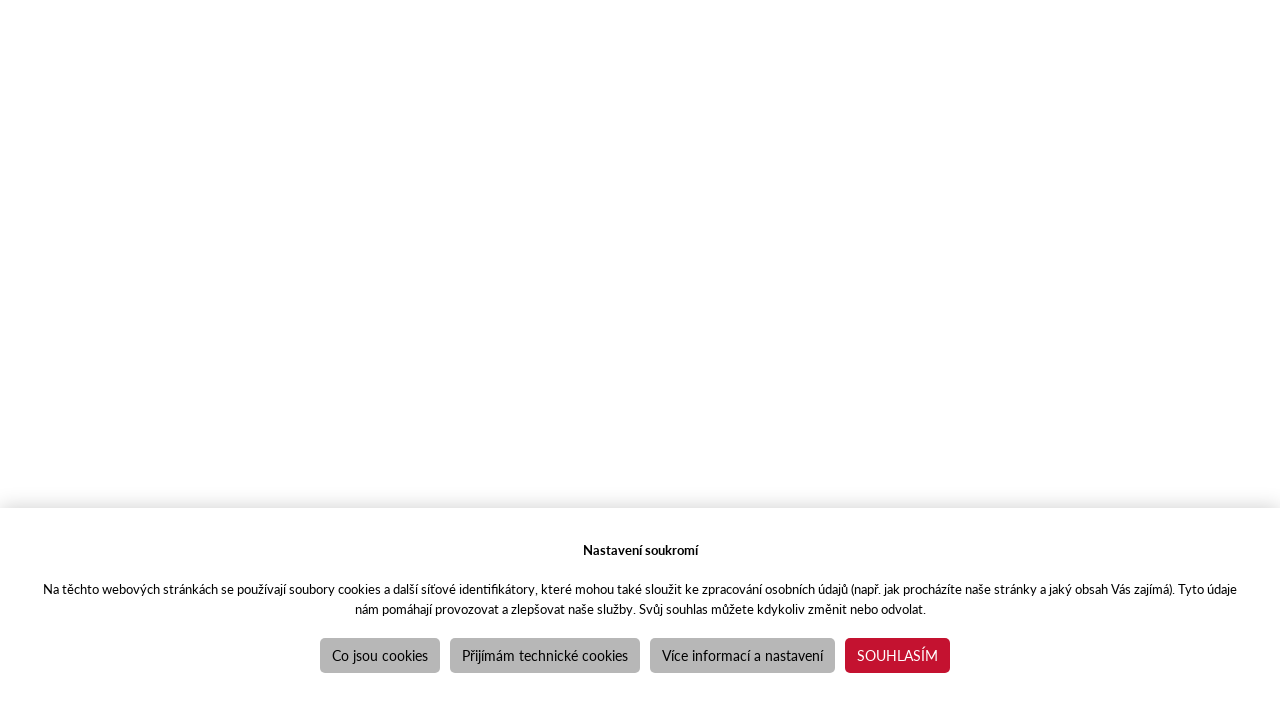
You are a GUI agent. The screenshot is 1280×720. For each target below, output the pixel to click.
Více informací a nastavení (742, 655)
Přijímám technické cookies (545, 655)
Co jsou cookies (380, 655)
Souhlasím (897, 655)
